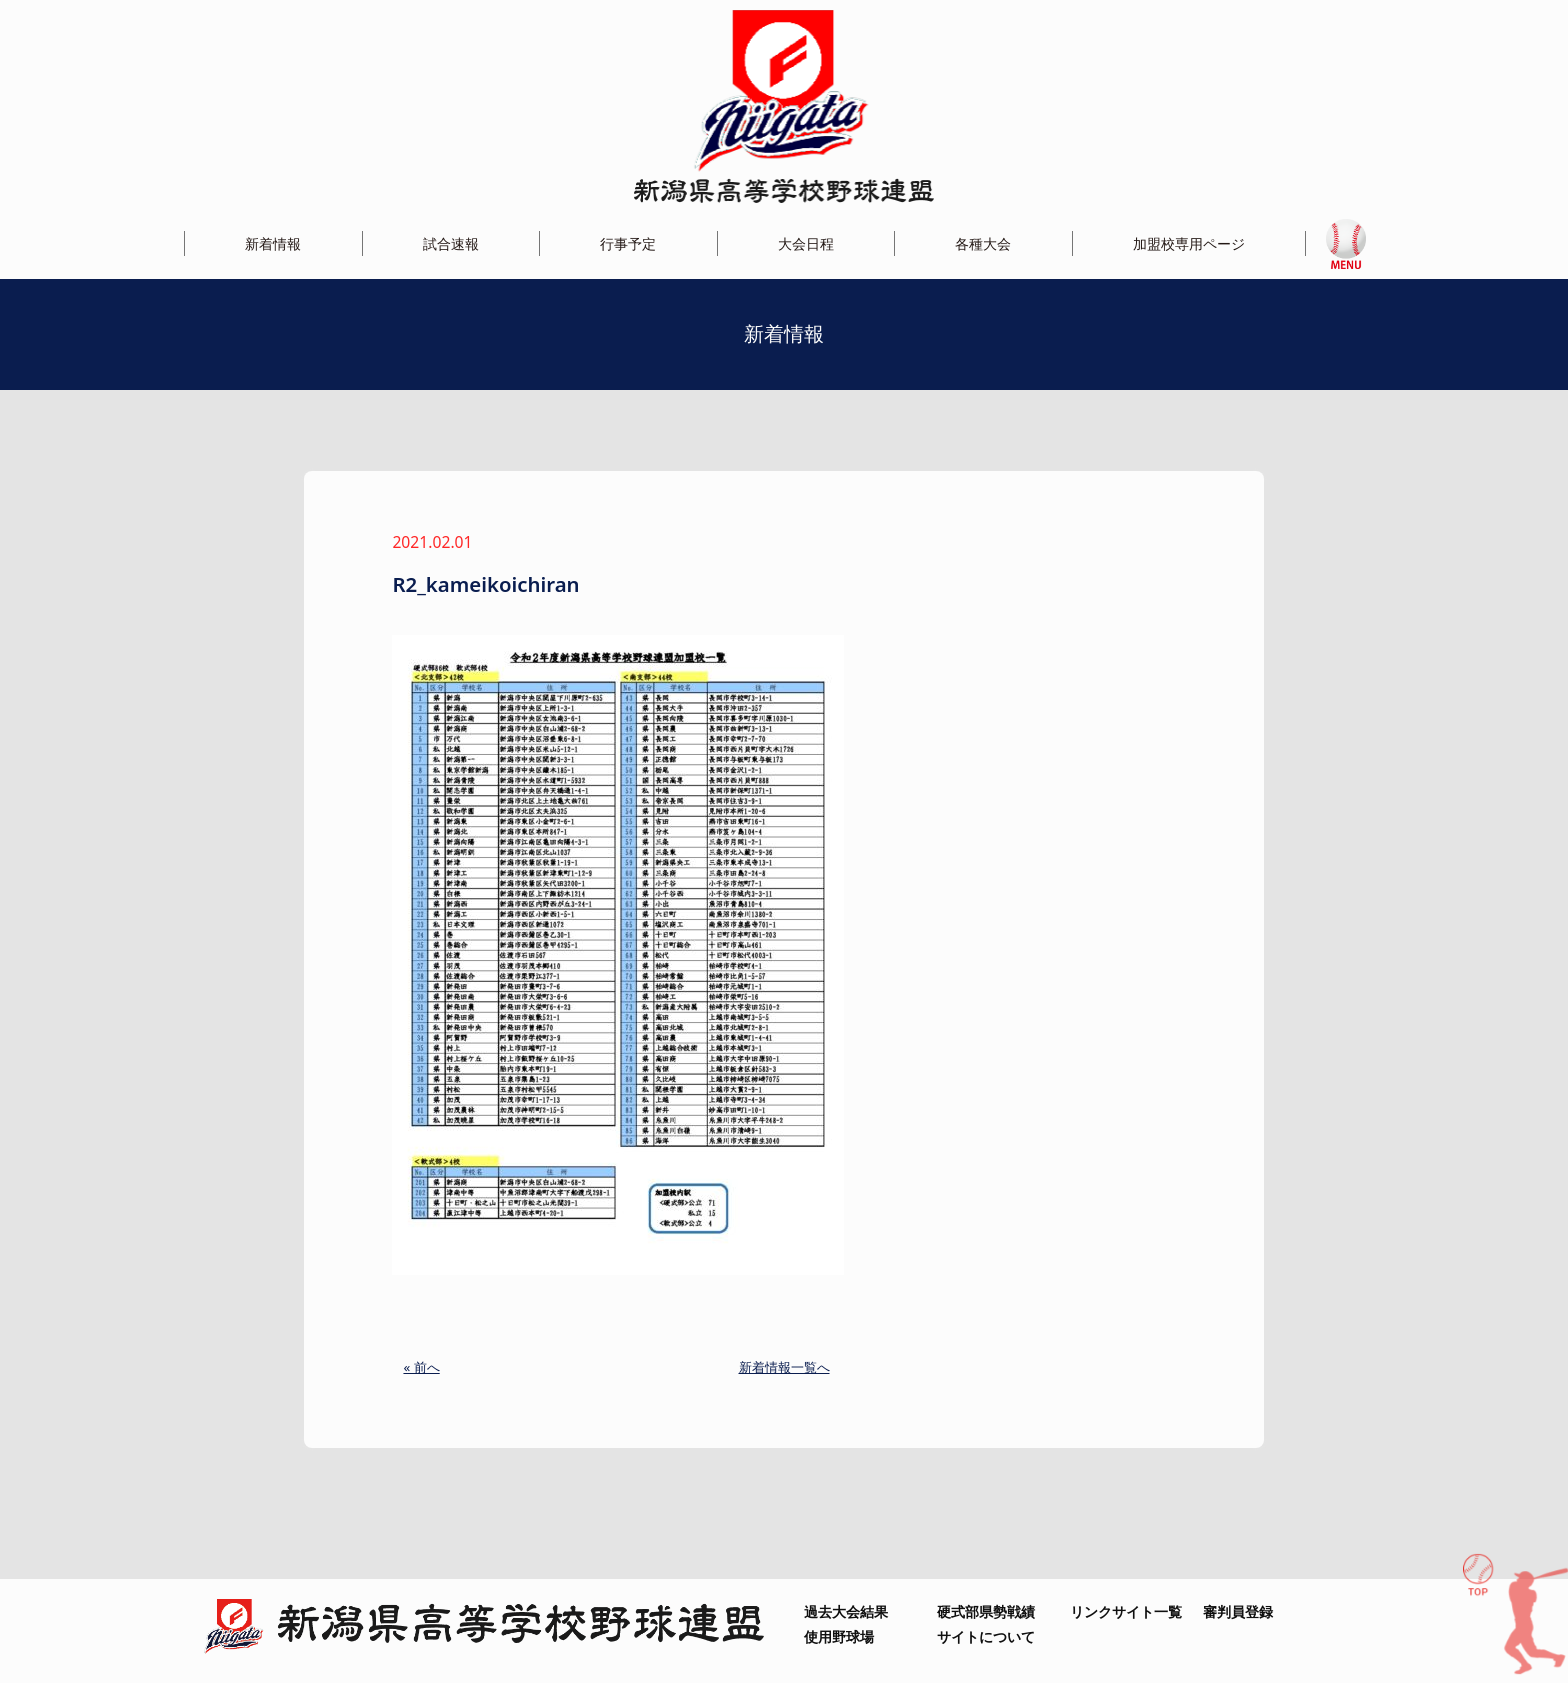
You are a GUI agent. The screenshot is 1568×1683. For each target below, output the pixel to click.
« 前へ (421, 1367)
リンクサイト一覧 (1126, 1611)
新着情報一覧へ (784, 1367)
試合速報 (451, 243)
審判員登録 (1238, 1611)
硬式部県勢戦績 (986, 1611)
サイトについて (986, 1636)
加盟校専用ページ (1189, 243)
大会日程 (806, 243)
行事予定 (628, 243)
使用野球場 (839, 1636)
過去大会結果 (846, 1611)
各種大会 (983, 243)
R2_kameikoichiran (485, 584)
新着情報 (273, 243)
